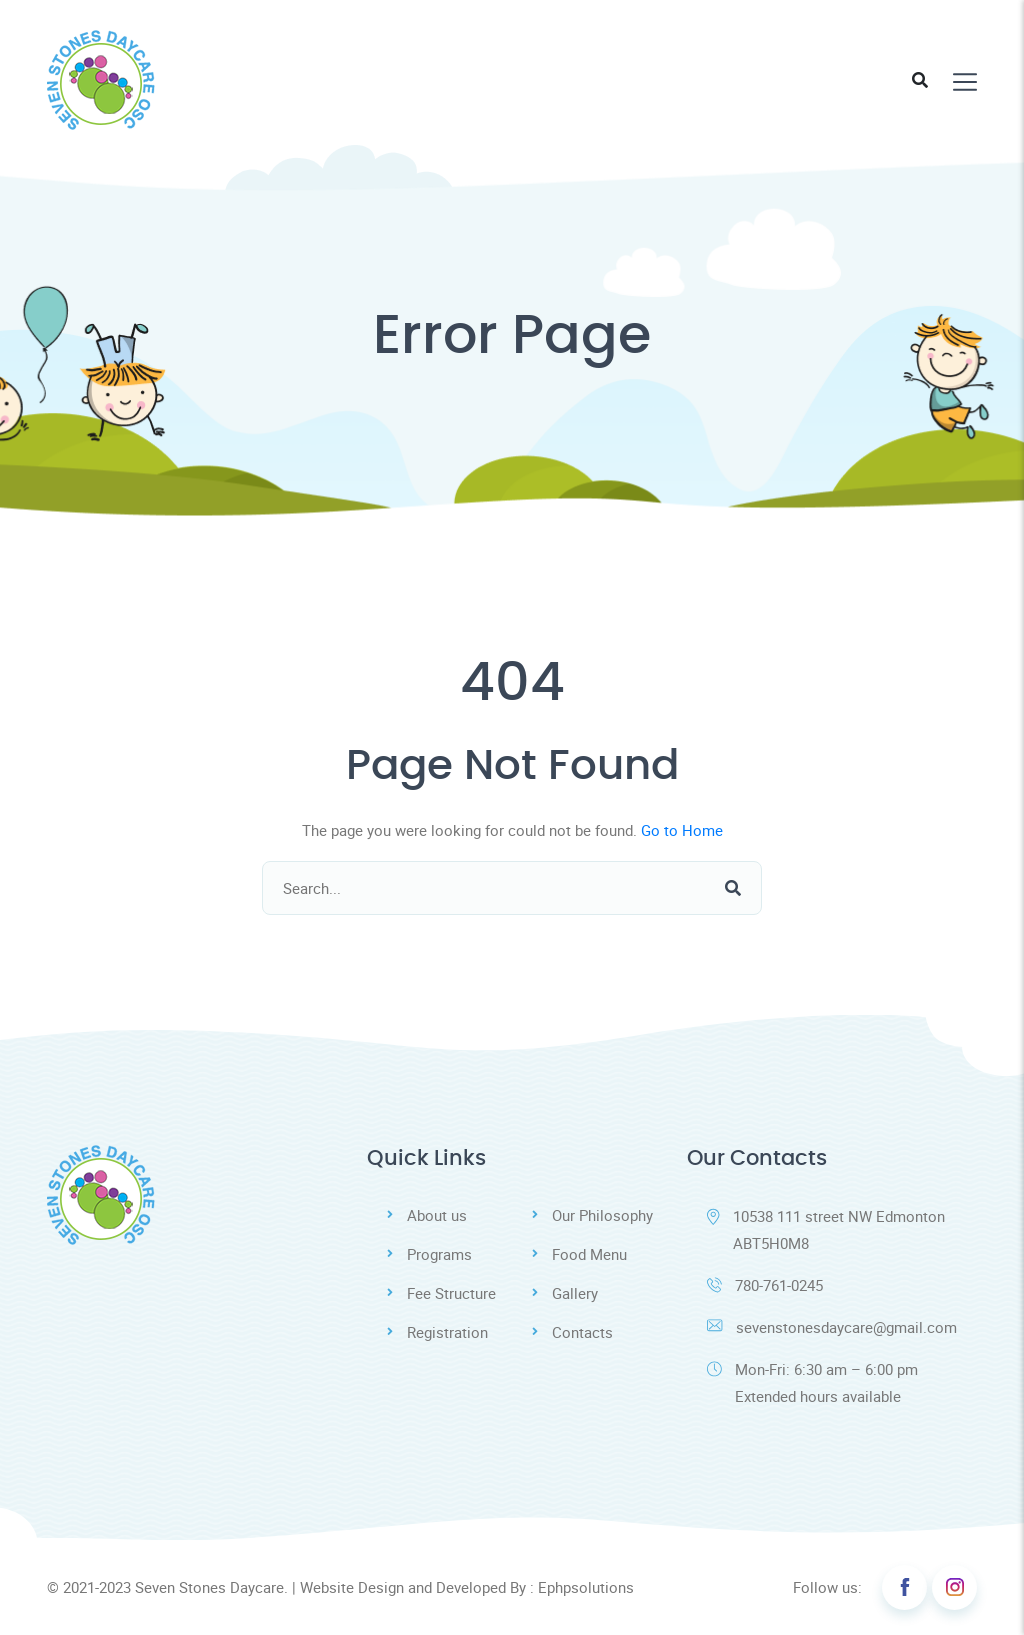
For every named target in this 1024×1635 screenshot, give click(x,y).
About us (437, 1215)
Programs (439, 1254)
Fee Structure (451, 1293)
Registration (447, 1332)
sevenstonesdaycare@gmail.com (832, 1327)
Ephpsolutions (586, 1587)
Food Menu (589, 1254)
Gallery (575, 1293)
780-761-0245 (765, 1285)
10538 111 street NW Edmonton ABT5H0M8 (826, 1229)
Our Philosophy (602, 1215)
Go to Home (682, 830)
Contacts (582, 1332)
